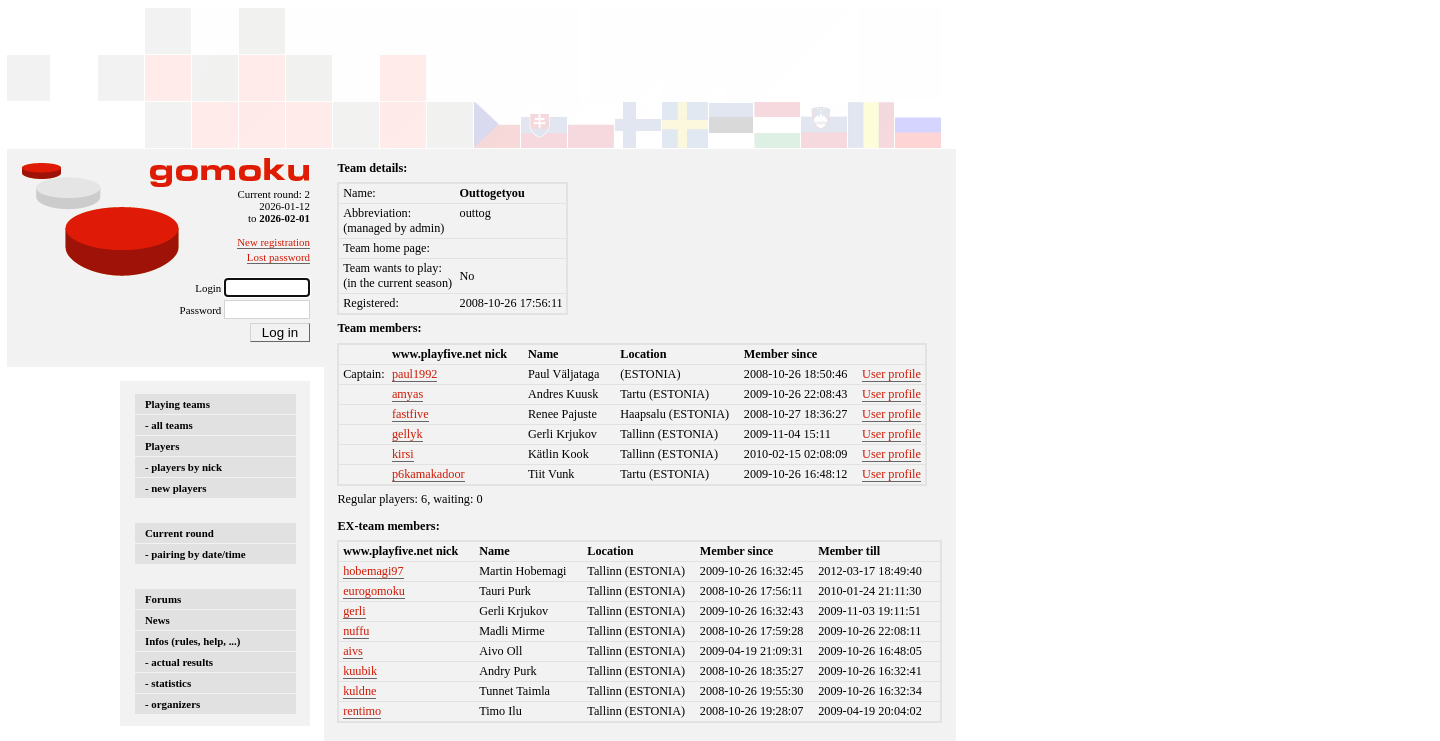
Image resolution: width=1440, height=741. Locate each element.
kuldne (359, 691)
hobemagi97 (373, 571)
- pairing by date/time (195, 554)
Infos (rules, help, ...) (192, 641)
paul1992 (415, 374)
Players (162, 446)
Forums (163, 599)
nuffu (356, 631)
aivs (353, 651)
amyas (407, 394)
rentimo (362, 711)
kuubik (360, 671)
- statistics (168, 683)
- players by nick (183, 467)
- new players (176, 488)
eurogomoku (374, 591)
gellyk (407, 434)
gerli (354, 611)
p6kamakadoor (428, 474)
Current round (179, 533)
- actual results (179, 662)
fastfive (410, 414)
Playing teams (177, 404)
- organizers (172, 704)
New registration (273, 242)
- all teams (169, 425)
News (157, 620)
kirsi (403, 454)
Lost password (278, 257)
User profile (891, 374)
